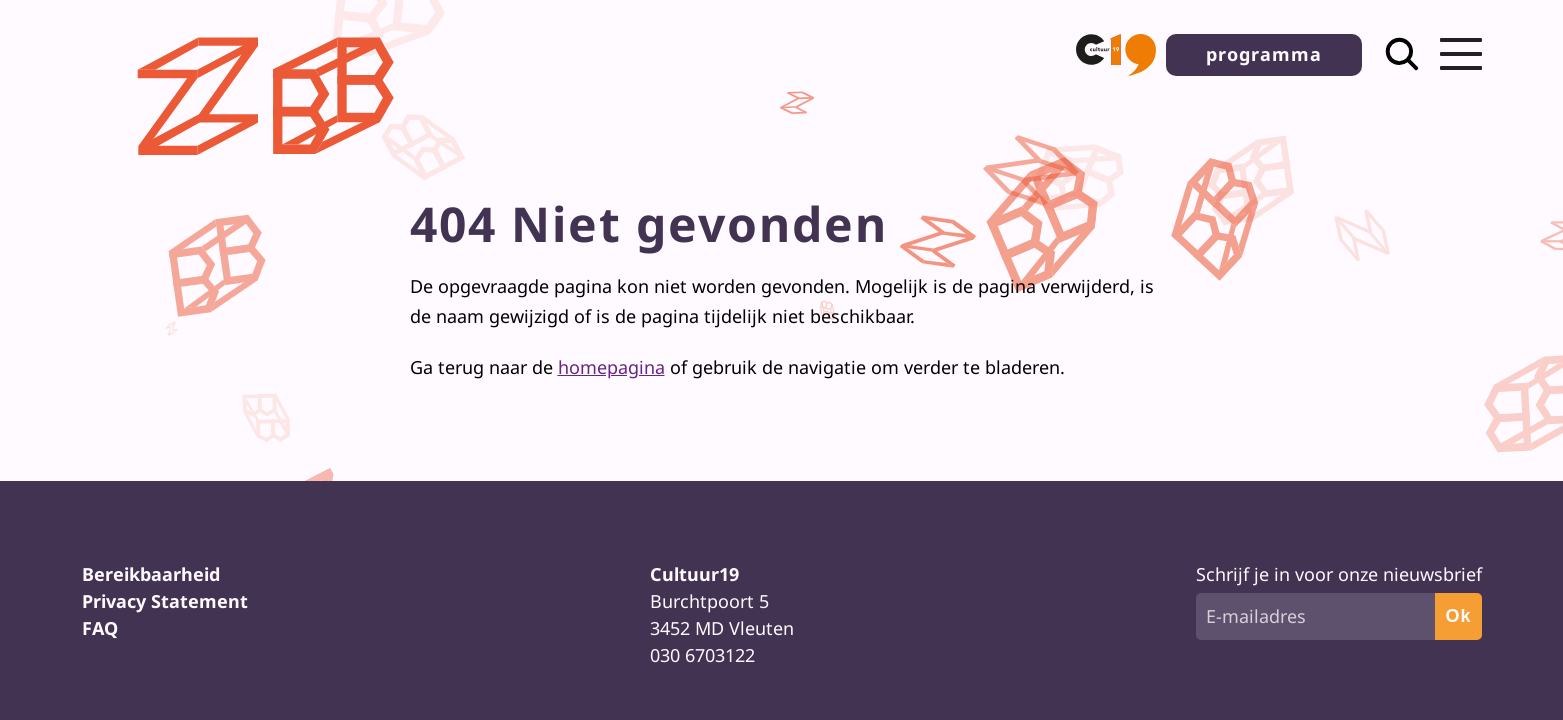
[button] (1116, 55)
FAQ (100, 628)
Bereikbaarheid (151, 574)
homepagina (611, 367)
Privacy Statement (165, 601)
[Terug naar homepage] (271, 171)
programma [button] (1264, 54)
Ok (1458, 616)
